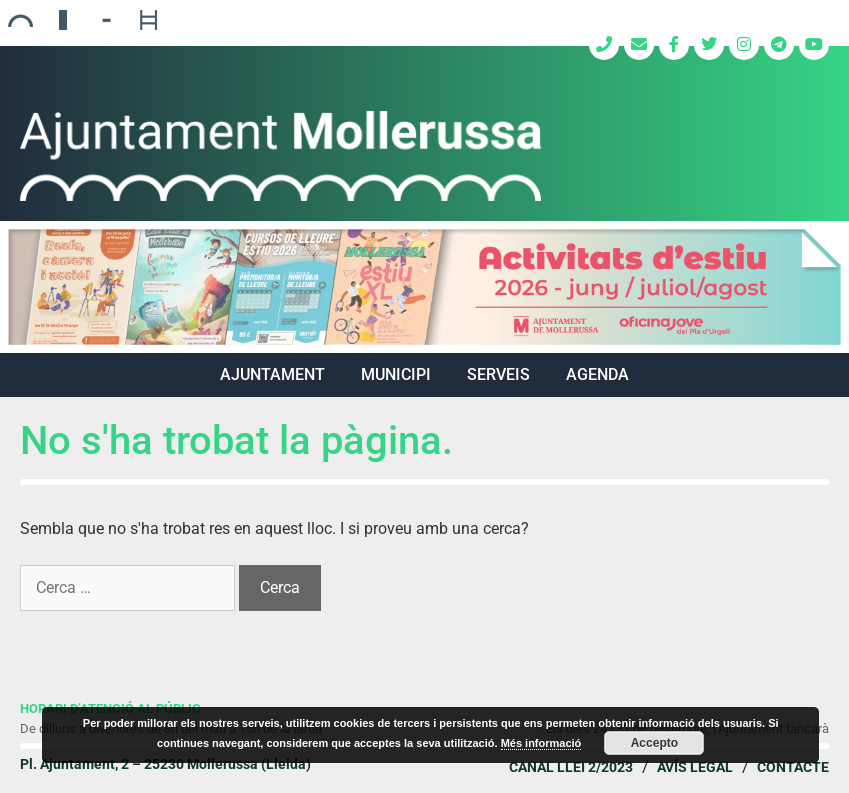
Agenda (597, 374)
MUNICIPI (396, 374)
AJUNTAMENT (272, 374)
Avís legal (695, 767)
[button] (424, 287)
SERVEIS (498, 374)
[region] (424, 287)
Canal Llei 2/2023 (571, 767)
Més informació (541, 743)
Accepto (654, 743)
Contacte (793, 767)
